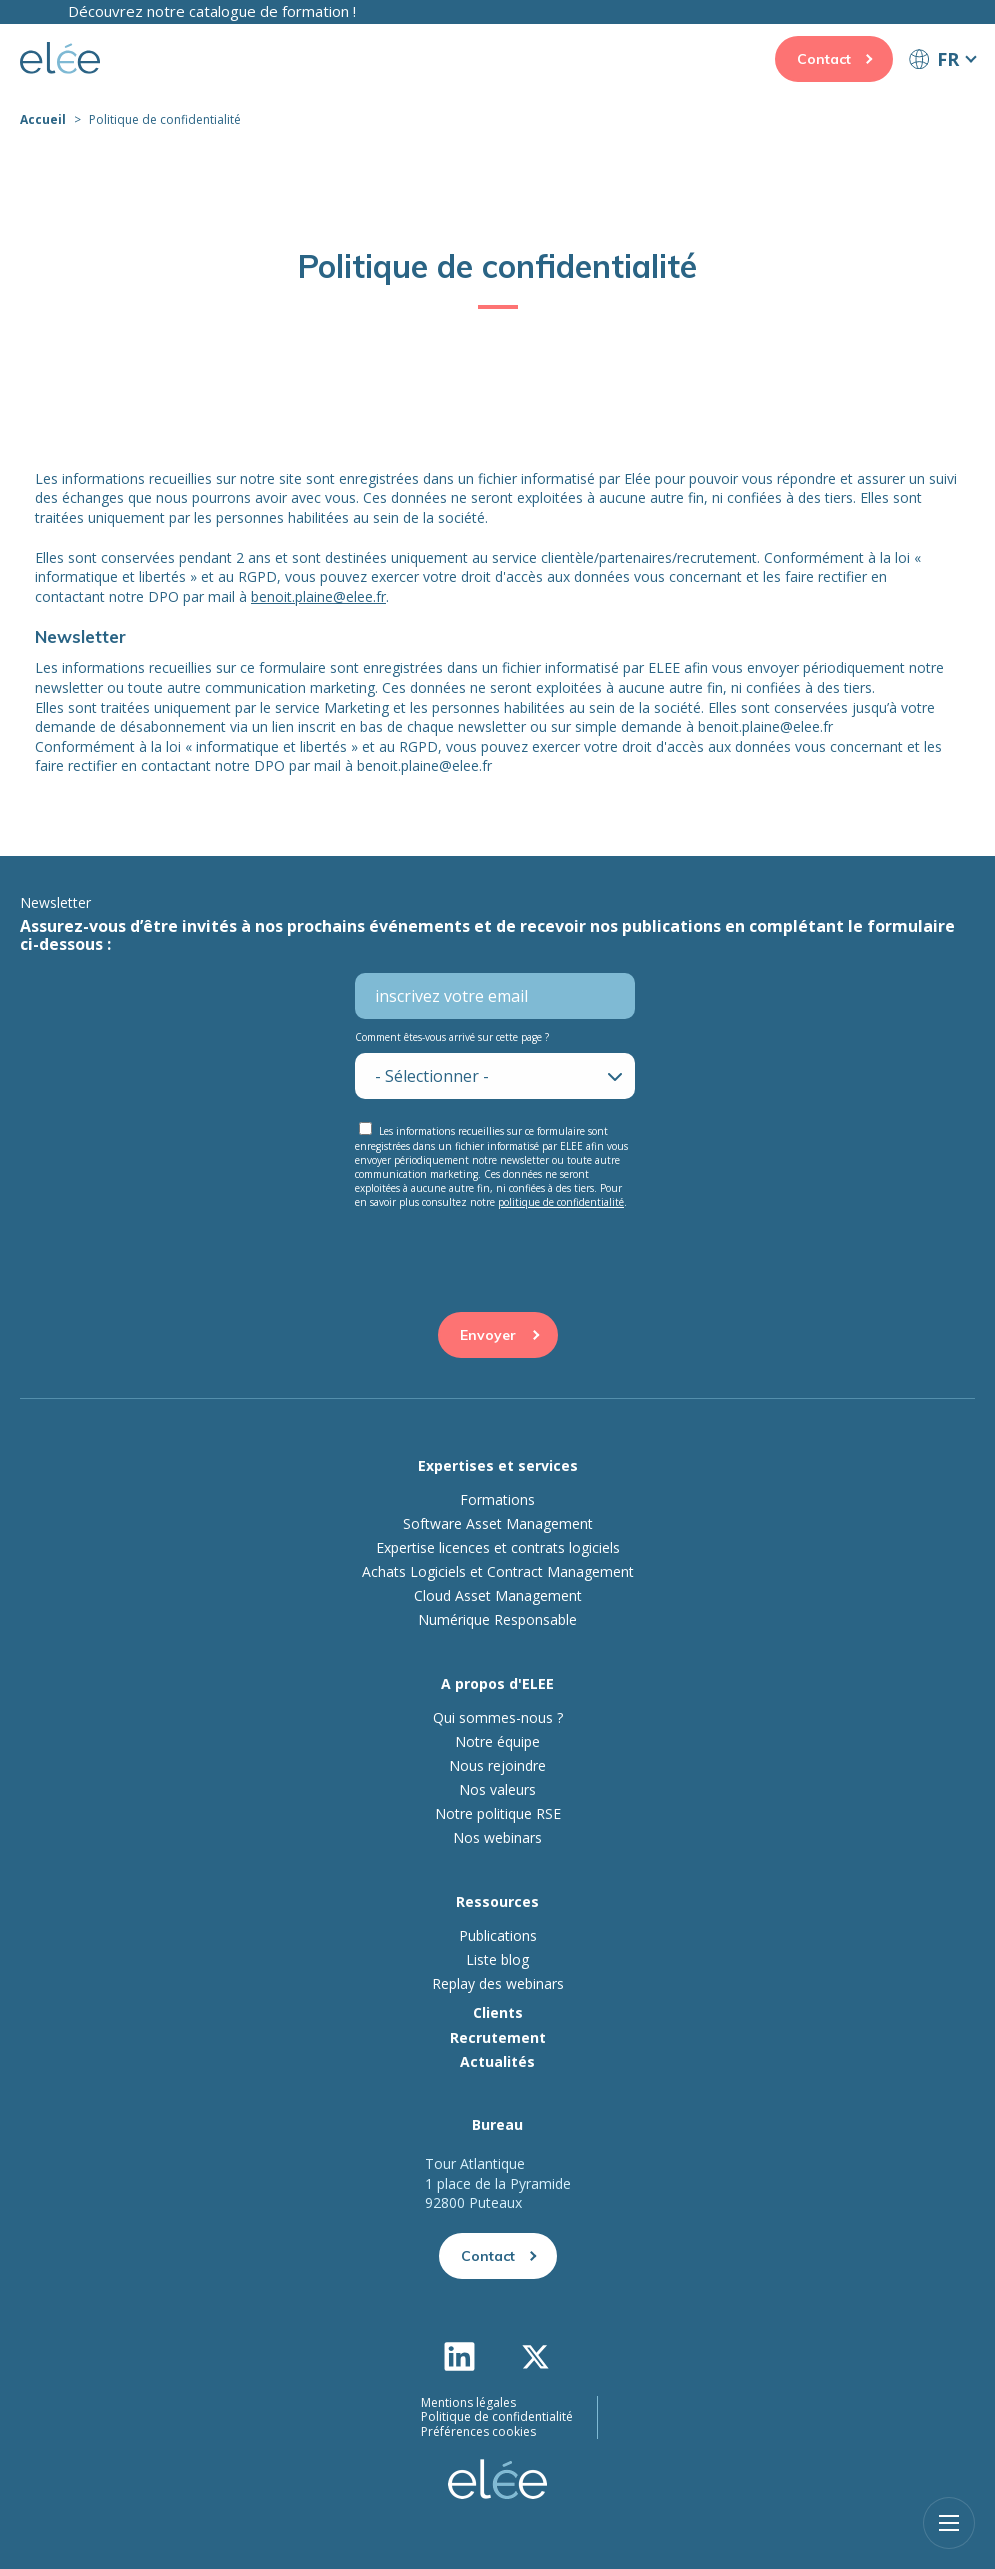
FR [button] (948, 59)
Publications (498, 1936)
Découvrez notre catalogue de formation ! (212, 11)
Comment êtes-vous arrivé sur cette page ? (452, 1037)
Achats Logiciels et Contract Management (498, 1572)
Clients (498, 2012)
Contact (824, 59)
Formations (497, 1500)
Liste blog (497, 1960)
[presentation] (498, 1257)
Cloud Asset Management (498, 1596)
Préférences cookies (478, 2432)
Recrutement (498, 2037)
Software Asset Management (498, 1524)
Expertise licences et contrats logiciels (498, 1548)
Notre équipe (497, 1742)
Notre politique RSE (498, 1814)
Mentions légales (468, 2403)
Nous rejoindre (497, 1766)
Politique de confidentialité (497, 2417)
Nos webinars (497, 1838)
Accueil (43, 119)
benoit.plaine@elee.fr (318, 596)
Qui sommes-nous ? (498, 1718)
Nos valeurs (497, 1790)
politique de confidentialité (561, 1202)
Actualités (497, 2061)
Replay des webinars (498, 1984)
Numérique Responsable (497, 1620)
